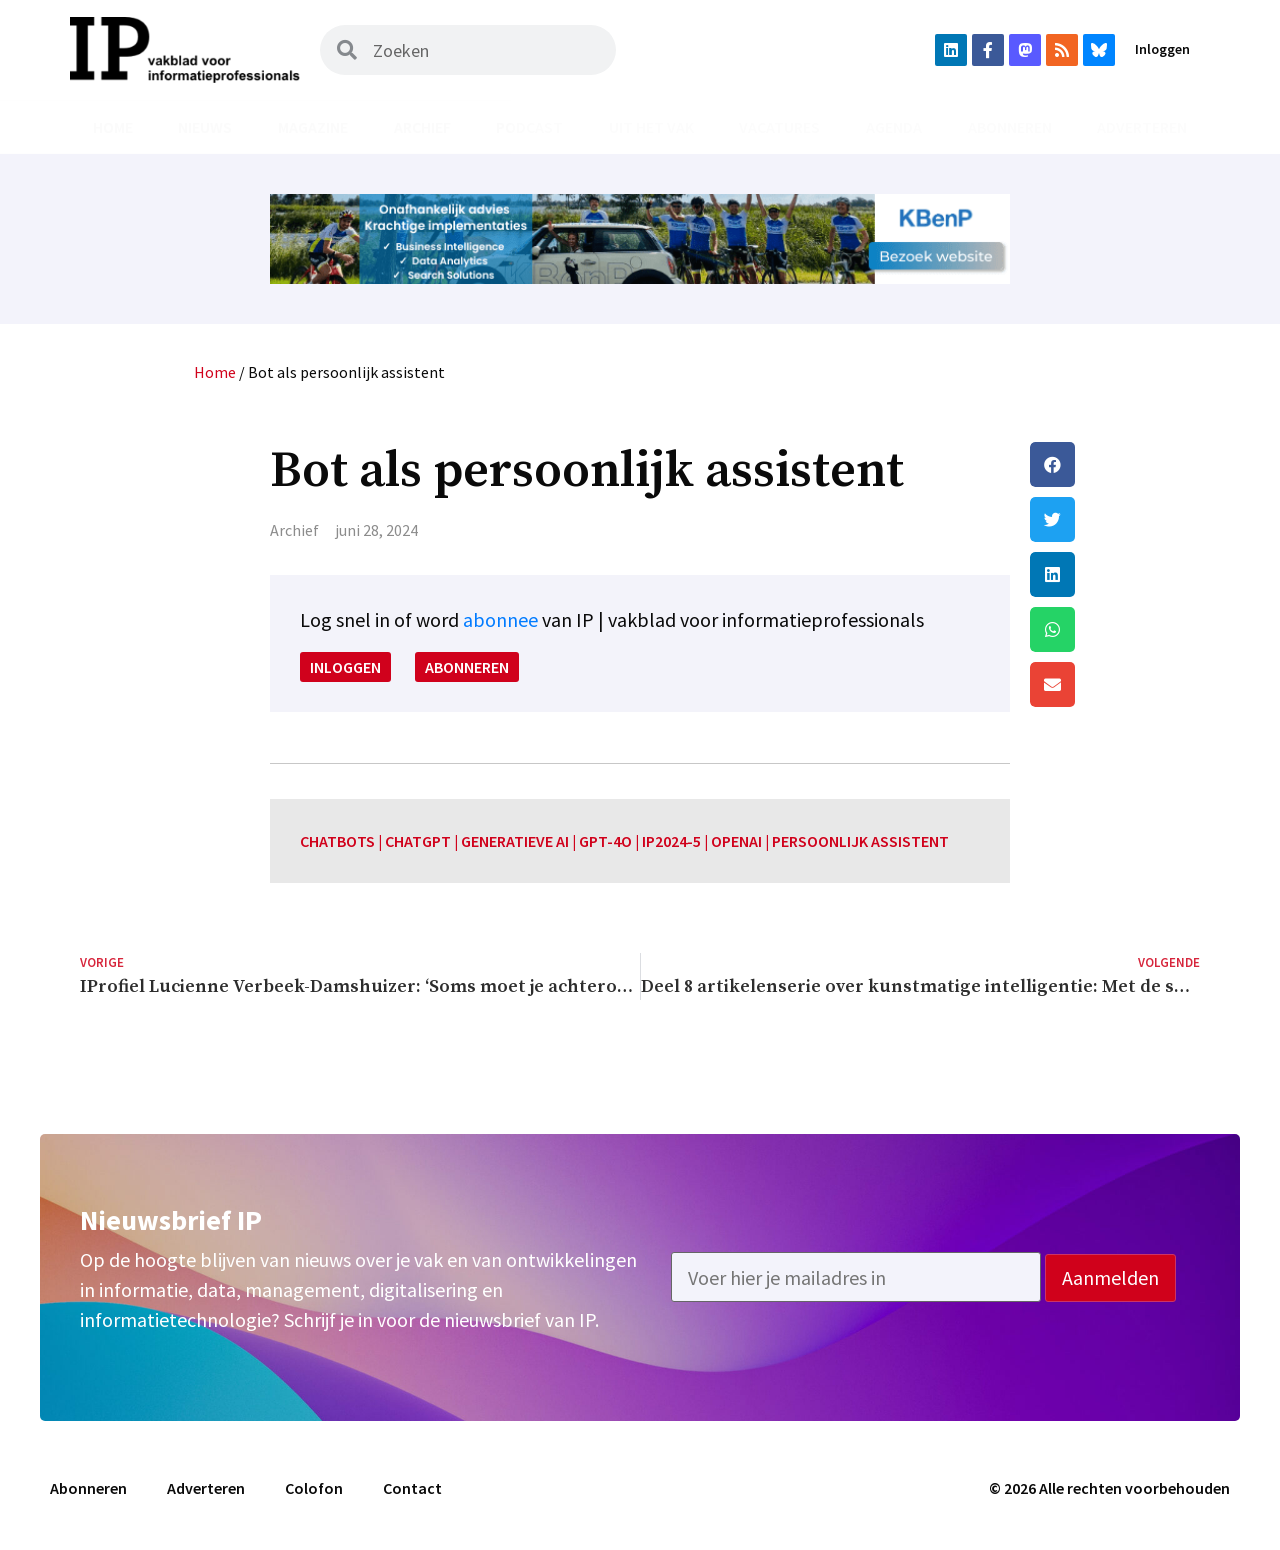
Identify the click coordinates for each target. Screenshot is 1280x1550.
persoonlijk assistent (860, 841)
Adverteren (1142, 127)
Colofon (314, 1488)
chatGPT (418, 841)
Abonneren (1010, 127)
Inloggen (1162, 49)
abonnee (500, 619)
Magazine (313, 127)
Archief (422, 127)
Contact (412, 1488)
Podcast (529, 127)
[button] (1115, 464)
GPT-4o (605, 841)
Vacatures (779, 127)
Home (113, 127)
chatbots (337, 841)
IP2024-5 (671, 841)
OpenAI (736, 841)
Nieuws (205, 127)
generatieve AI (515, 841)
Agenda (894, 127)
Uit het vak (651, 127)
